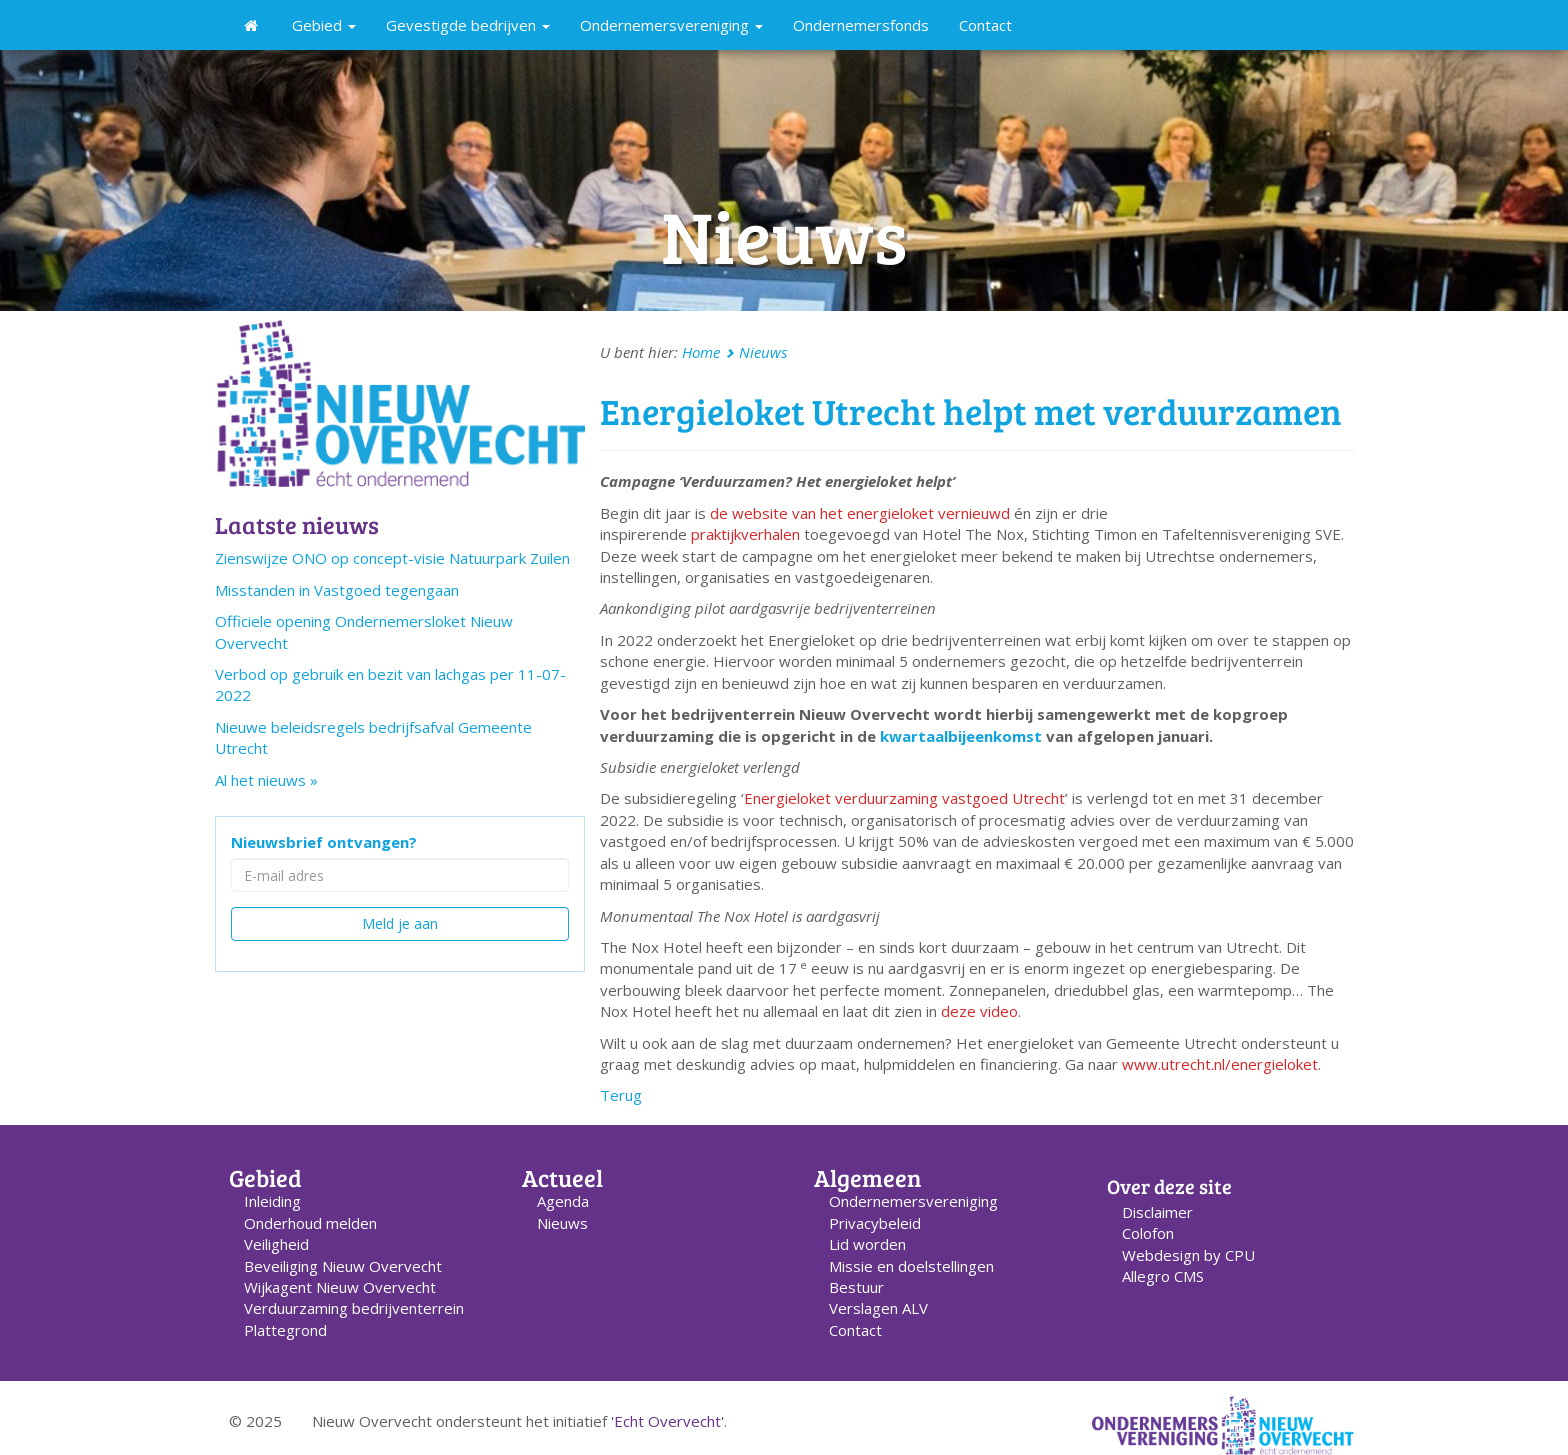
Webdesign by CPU (1188, 1255)
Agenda (563, 1201)
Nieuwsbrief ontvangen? (324, 842)
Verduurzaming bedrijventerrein (354, 1308)
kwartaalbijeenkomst (961, 736)
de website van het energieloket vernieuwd (860, 513)
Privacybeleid (875, 1223)
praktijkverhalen (745, 534)
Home (701, 352)
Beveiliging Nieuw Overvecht (343, 1266)
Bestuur (856, 1287)
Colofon (1148, 1233)
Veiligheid (276, 1244)
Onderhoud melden (310, 1223)
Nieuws (763, 352)
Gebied (324, 25)
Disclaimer (1157, 1212)
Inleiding (272, 1201)
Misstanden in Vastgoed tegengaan (337, 590)
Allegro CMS (1163, 1276)
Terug (621, 1095)
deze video (979, 1011)
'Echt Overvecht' (667, 1421)
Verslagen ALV (878, 1308)
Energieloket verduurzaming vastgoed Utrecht (904, 798)
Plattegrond (285, 1330)
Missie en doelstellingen (911, 1266)
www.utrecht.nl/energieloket (1220, 1064)
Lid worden (867, 1244)
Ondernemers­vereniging (913, 1201)
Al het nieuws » (266, 780)
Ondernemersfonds (861, 25)
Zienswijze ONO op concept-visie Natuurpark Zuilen (392, 558)
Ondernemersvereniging (671, 25)
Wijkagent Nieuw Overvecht (340, 1287)
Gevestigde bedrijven (468, 25)
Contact (985, 25)
